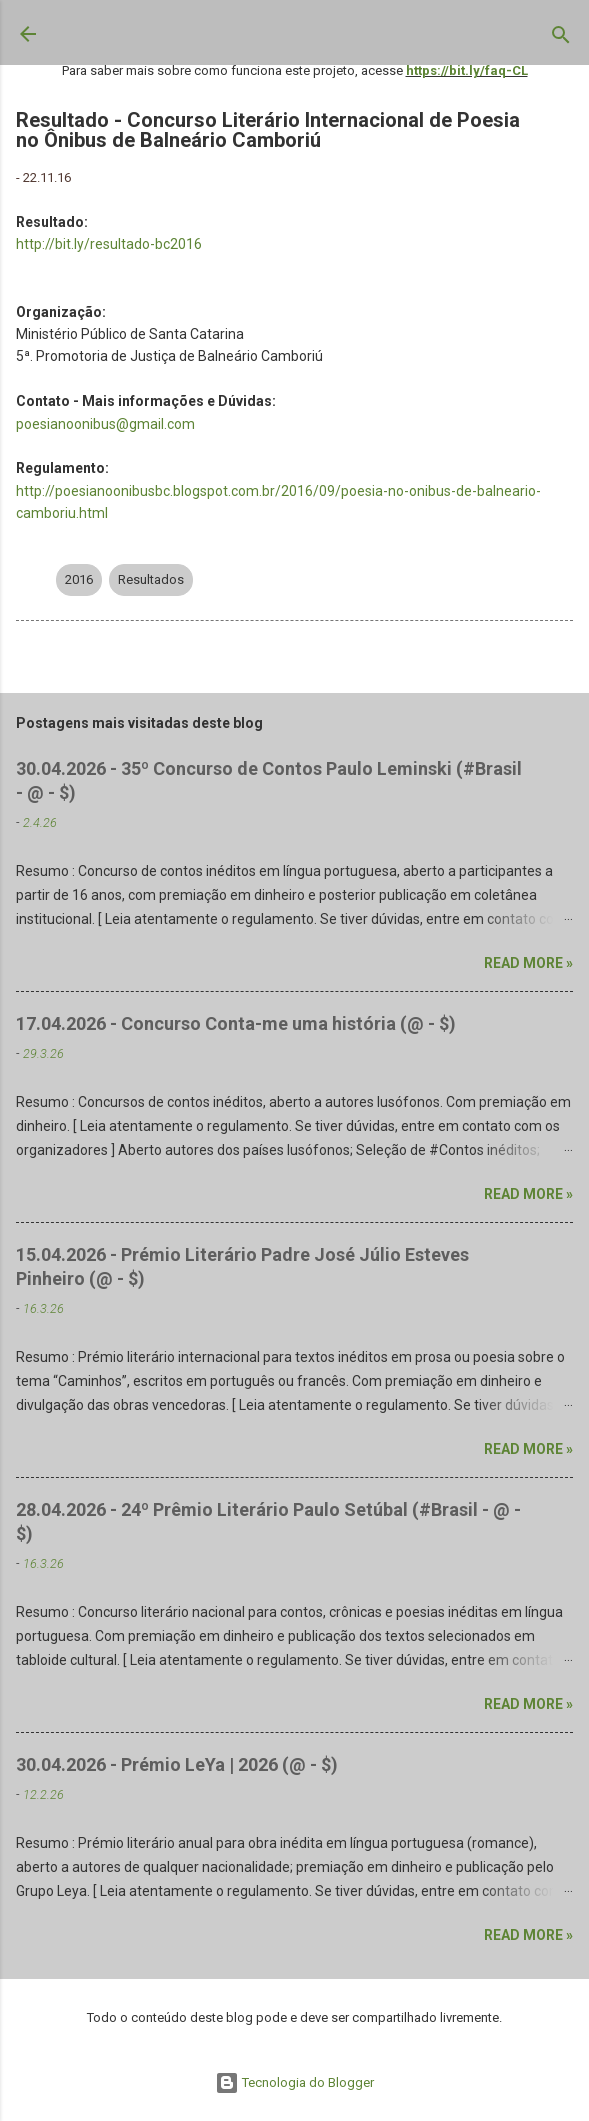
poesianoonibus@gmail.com (105, 424)
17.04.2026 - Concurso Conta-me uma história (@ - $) (236, 1023)
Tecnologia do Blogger (294, 2082)
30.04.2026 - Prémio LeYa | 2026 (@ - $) (177, 1764)
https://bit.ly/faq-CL (467, 70)
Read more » (528, 963)
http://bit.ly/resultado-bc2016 (109, 244)
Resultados (151, 579)
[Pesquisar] (561, 39)
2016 (79, 579)
